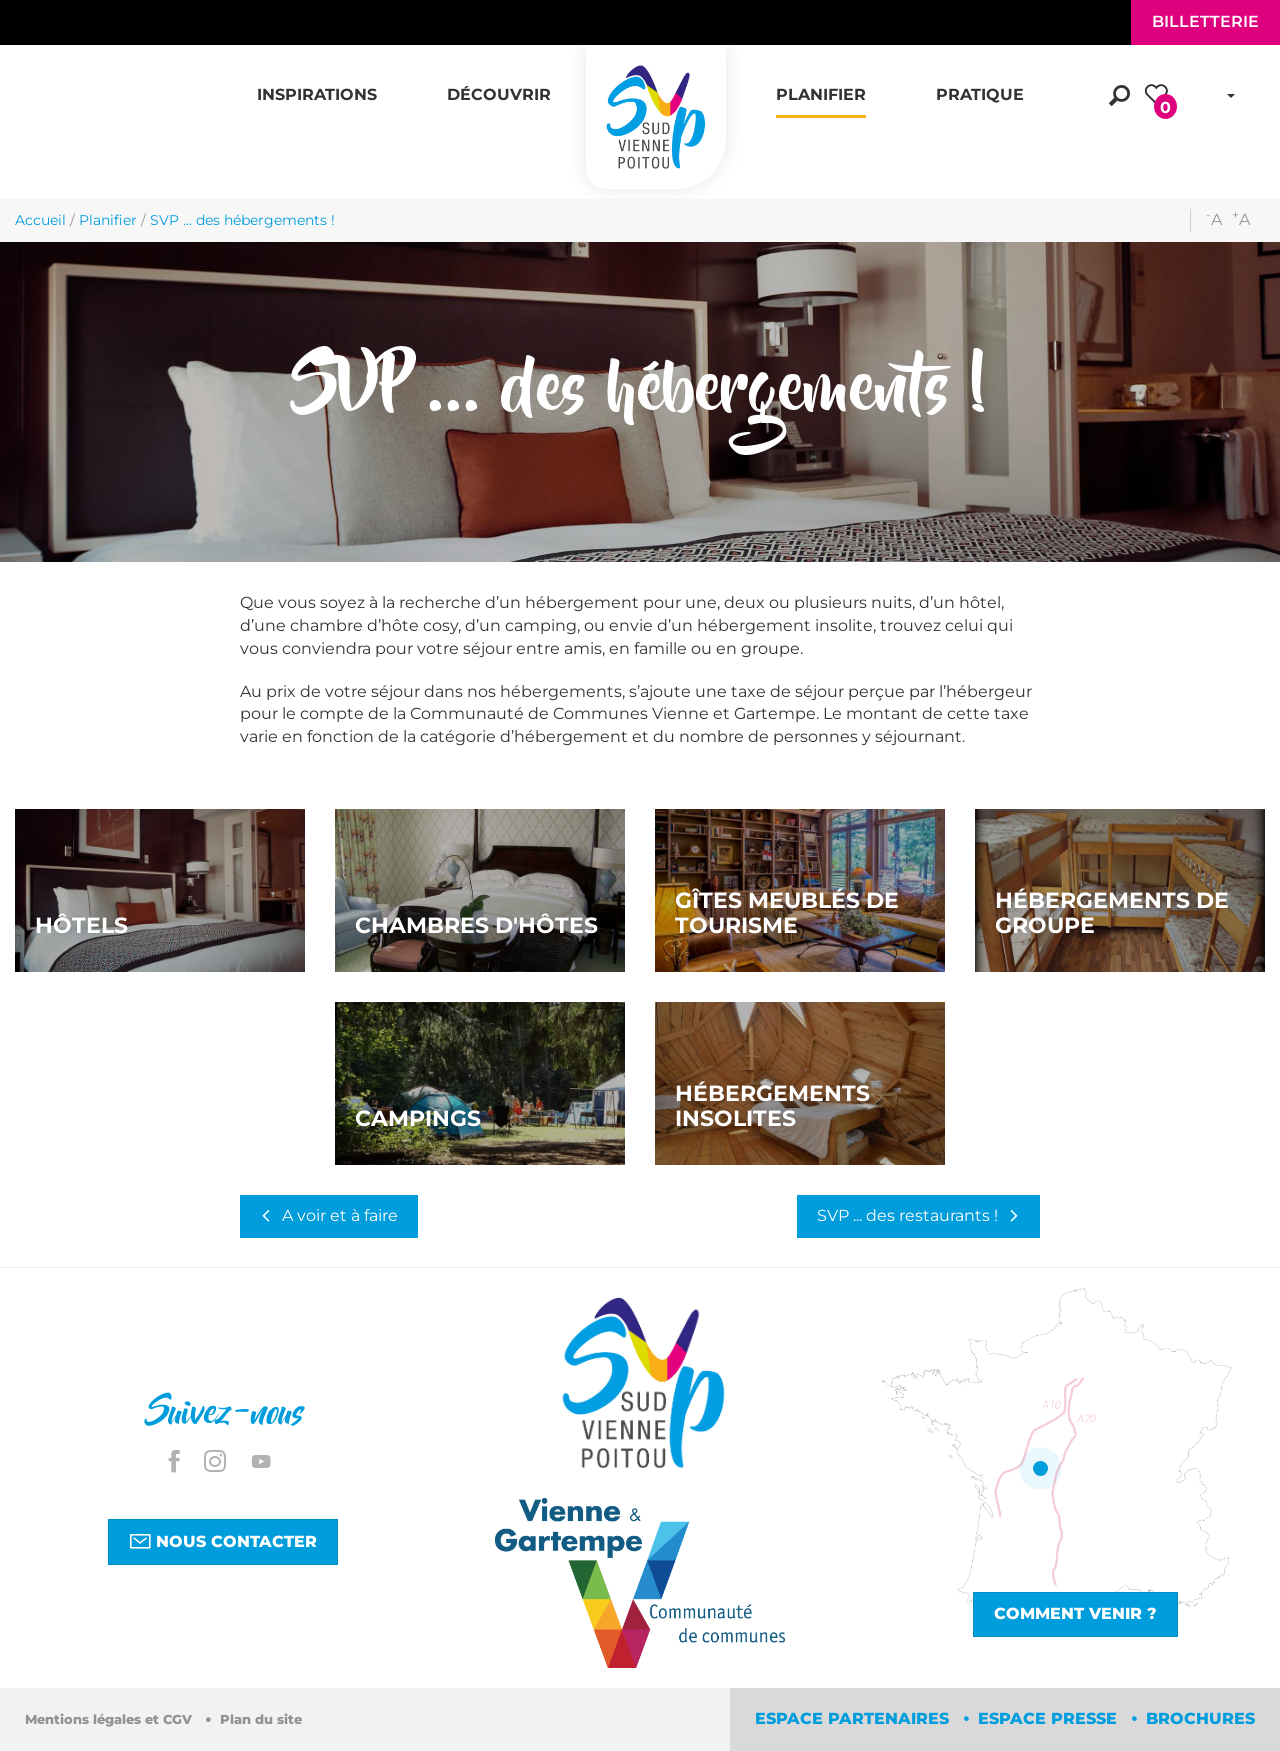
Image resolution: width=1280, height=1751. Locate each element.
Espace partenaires (854, 1718)
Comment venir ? (1075, 1613)
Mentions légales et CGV (110, 1719)
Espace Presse (1050, 1718)
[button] (317, 84)
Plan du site (261, 1719)
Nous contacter (223, 1541)
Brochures (1200, 1718)
